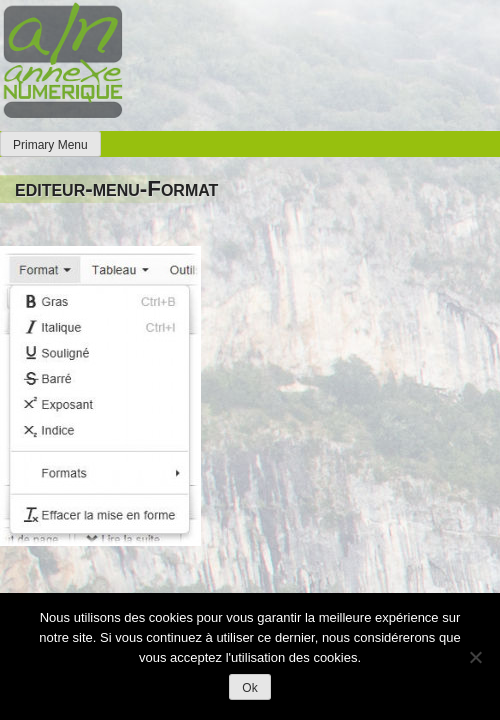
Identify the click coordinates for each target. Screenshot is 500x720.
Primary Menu (50, 145)
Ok (249, 688)
